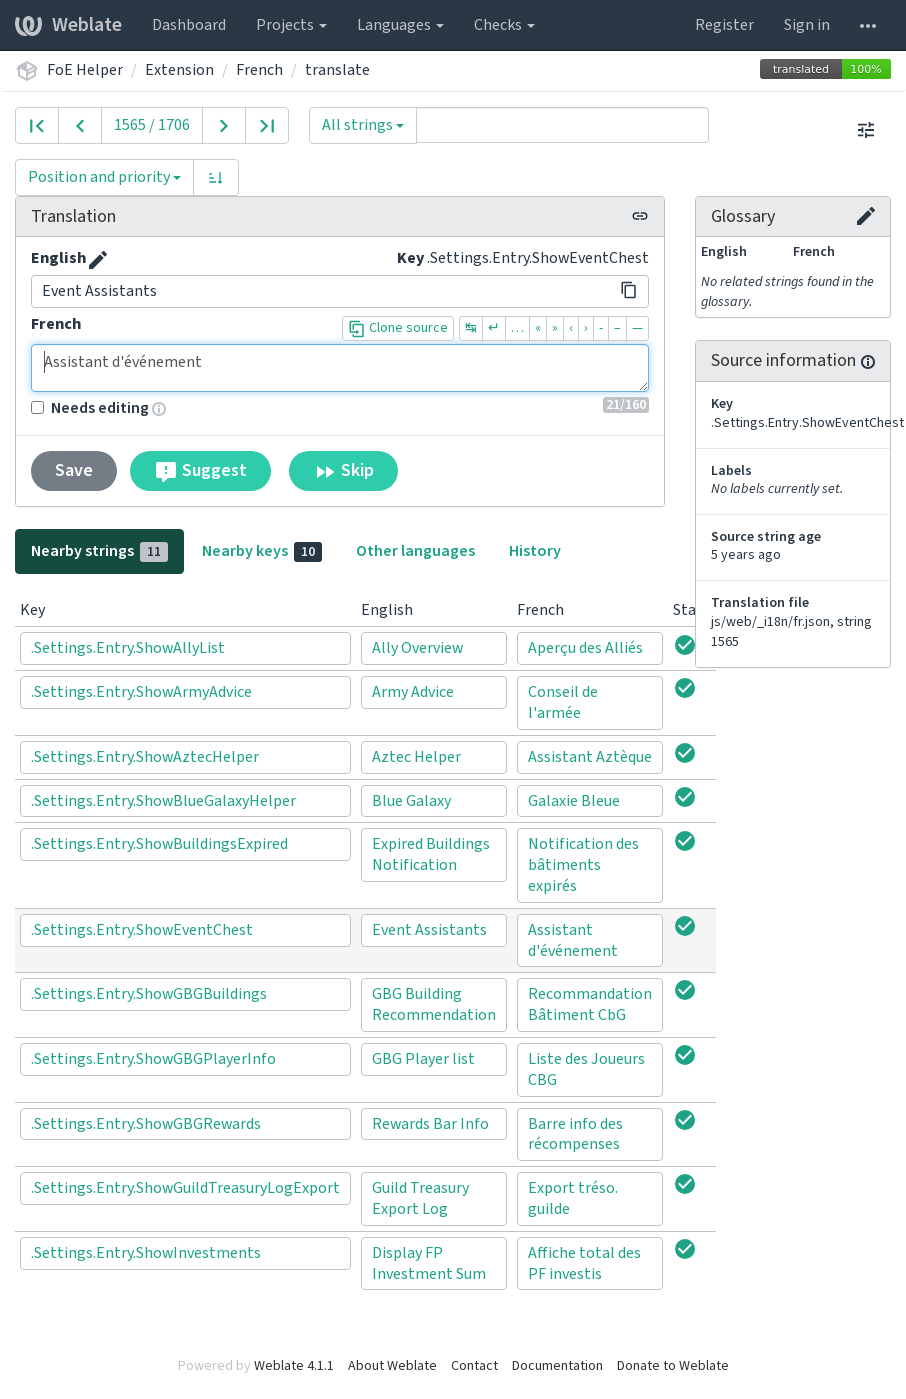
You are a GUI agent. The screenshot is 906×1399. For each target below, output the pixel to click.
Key (410, 258)
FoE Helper (85, 70)
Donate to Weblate (673, 1366)
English (58, 258)
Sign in (807, 25)
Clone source (398, 328)
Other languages (415, 551)
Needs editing (90, 408)
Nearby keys (262, 551)
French (259, 70)
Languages (400, 25)
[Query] (562, 125)
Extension (179, 70)
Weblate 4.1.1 (294, 1366)
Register (724, 25)
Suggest (200, 471)
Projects (291, 25)
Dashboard (189, 25)
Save (74, 470)
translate (337, 70)
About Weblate (392, 1366)
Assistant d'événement (340, 368)
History (535, 551)
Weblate (68, 25)
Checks (504, 25)
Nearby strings (99, 551)
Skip (343, 471)
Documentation (557, 1366)
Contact (474, 1366)
